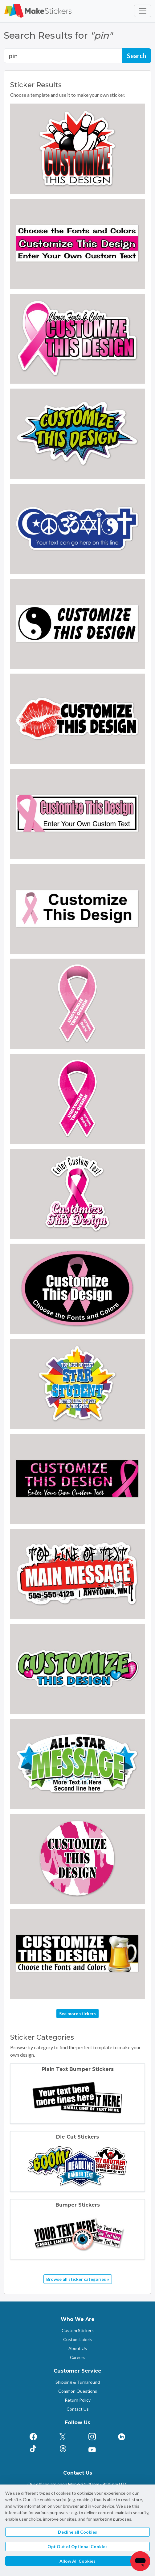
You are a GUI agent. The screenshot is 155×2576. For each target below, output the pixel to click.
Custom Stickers (78, 2330)
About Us (77, 2348)
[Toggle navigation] (142, 11)
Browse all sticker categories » (77, 2279)
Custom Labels (77, 2339)
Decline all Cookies (77, 2532)
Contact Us (78, 2409)
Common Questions (77, 2391)
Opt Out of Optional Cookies (77, 2546)
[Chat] (140, 2561)
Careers (77, 2357)
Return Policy (78, 2400)
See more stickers (77, 2013)
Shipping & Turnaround (77, 2382)
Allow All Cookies (77, 2561)
